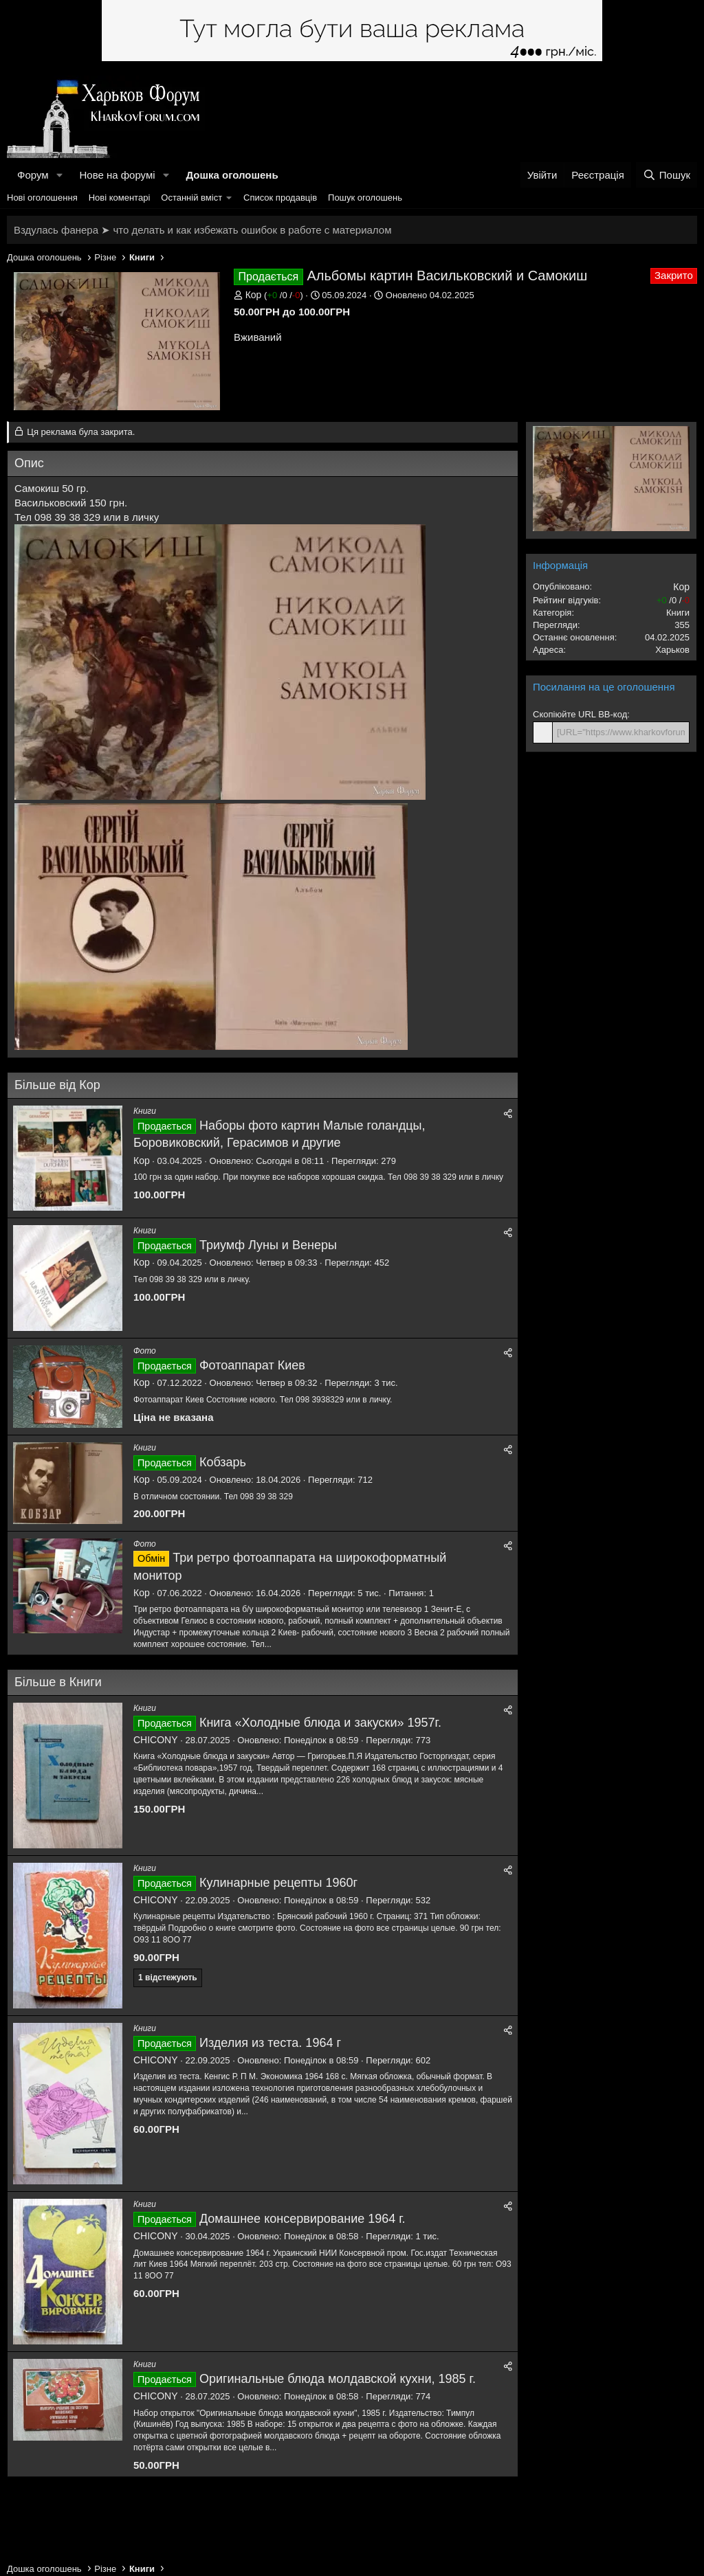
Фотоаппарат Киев (252, 1365)
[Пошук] (666, 175)
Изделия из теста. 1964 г (270, 2043)
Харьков (672, 650)
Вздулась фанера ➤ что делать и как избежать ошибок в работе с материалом (202, 230)
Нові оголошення (42, 197)
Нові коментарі (120, 197)
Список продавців (280, 197)
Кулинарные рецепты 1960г (278, 1883)
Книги (144, 1111)
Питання (406, 1593)
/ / (283, 295)
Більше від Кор (57, 1085)
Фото (144, 1351)
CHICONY (155, 1739)
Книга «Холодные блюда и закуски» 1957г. (320, 1722)
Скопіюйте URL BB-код (580, 714)
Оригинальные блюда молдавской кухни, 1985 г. (337, 2379)
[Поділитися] (508, 1113)
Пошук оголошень (365, 197)
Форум (33, 175)
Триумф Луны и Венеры (268, 1245)
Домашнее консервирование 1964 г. (302, 2219)
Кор (253, 294)
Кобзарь (222, 1462)
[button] (59, 175)
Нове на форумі (117, 175)
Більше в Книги (58, 1682)
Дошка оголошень (232, 175)
